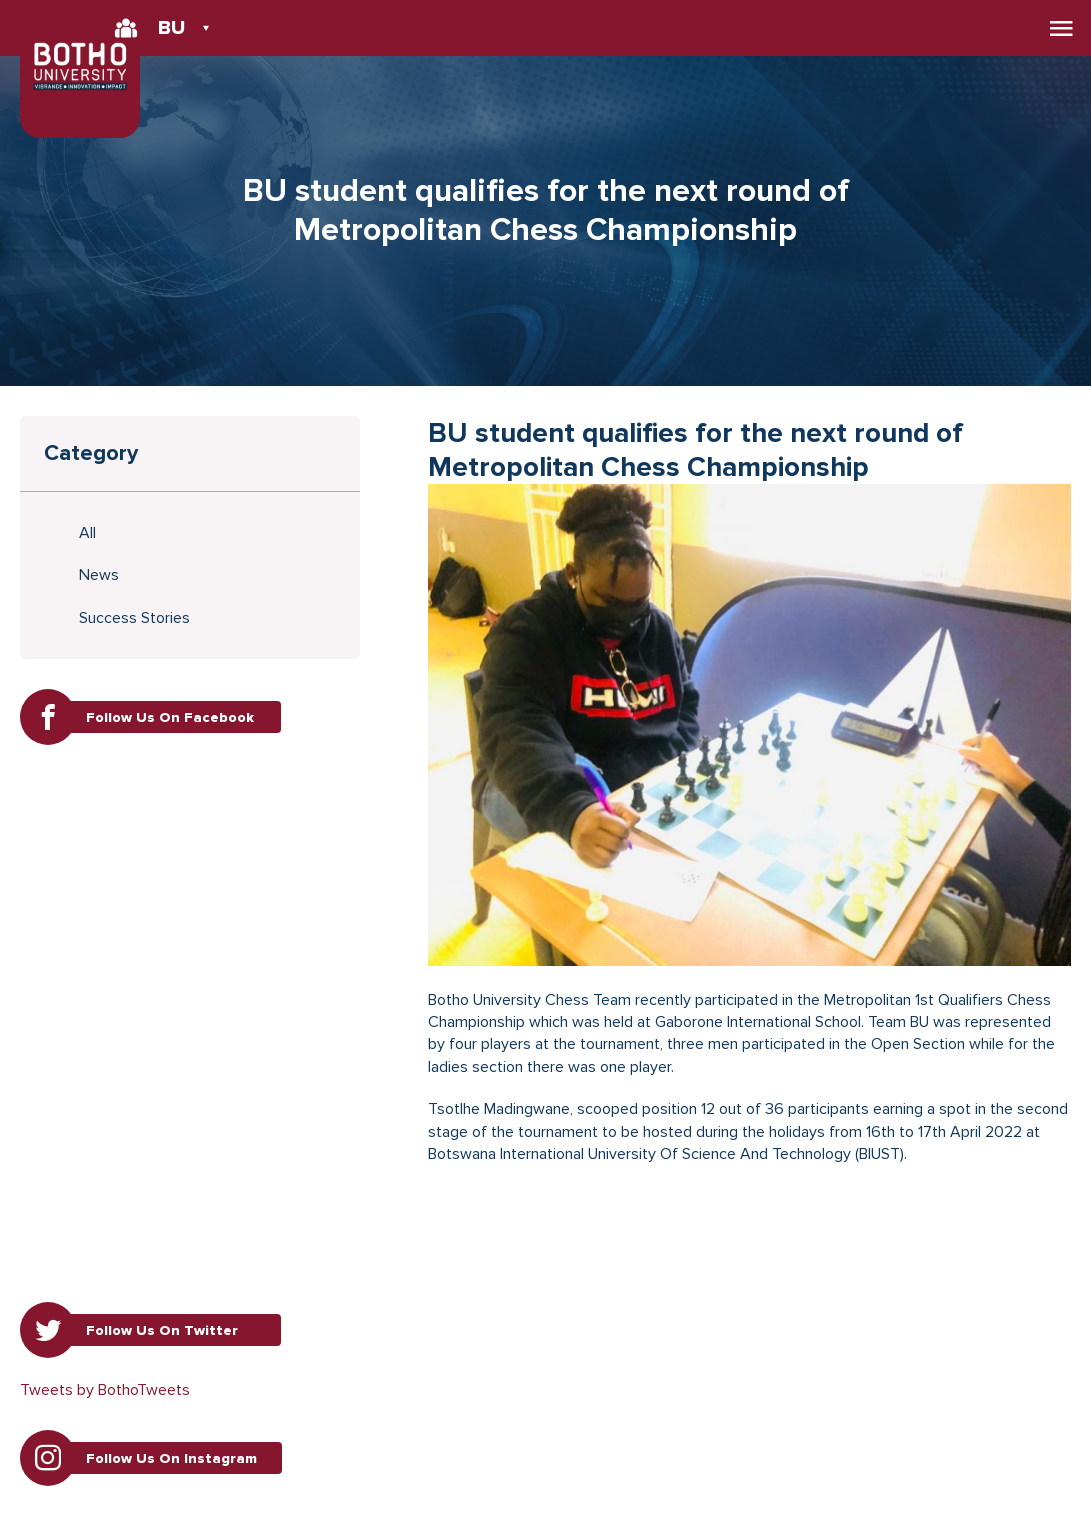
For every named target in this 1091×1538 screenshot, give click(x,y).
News (99, 575)
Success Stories (134, 618)
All (87, 533)
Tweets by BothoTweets (105, 1390)
